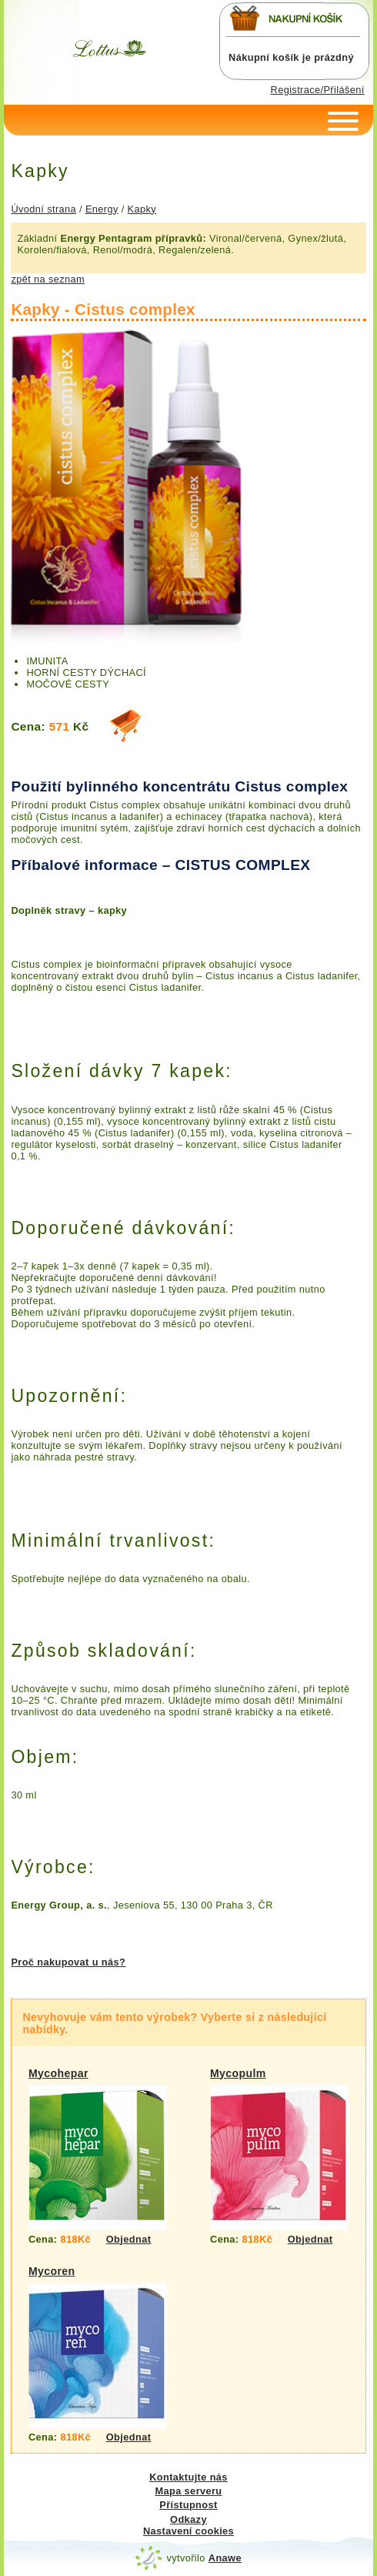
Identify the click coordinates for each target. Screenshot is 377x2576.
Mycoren (51, 2271)
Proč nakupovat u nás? (68, 1962)
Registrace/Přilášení (318, 89)
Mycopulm (238, 2073)
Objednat (129, 2239)
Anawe (225, 2558)
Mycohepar (58, 2073)
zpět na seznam (48, 279)
